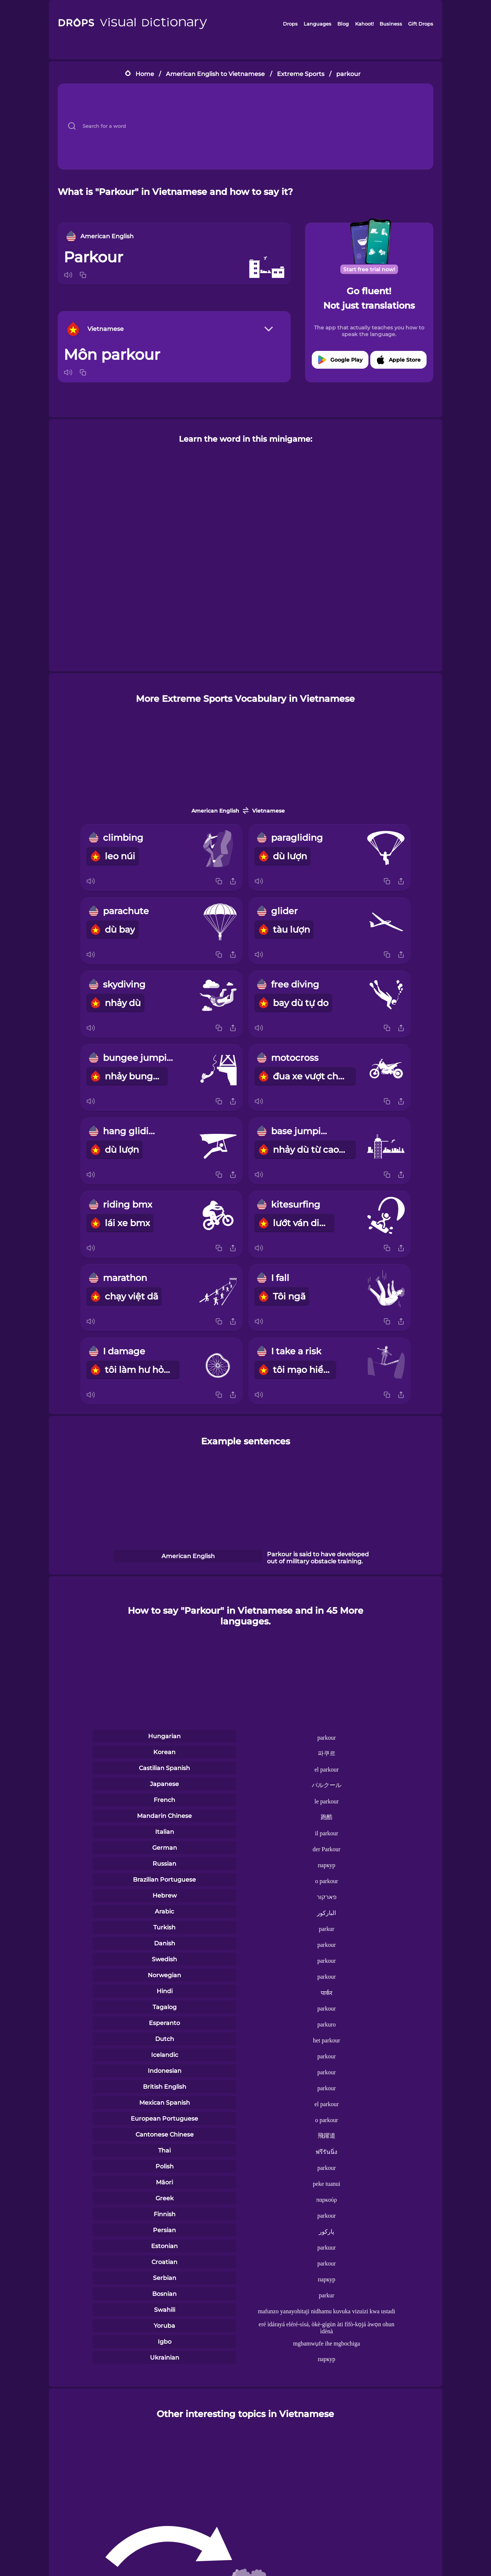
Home (145, 73)
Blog (343, 24)
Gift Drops (420, 24)
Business (391, 24)
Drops (290, 24)
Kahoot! (364, 24)
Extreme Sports (300, 73)
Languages (317, 24)
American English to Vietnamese (215, 73)
